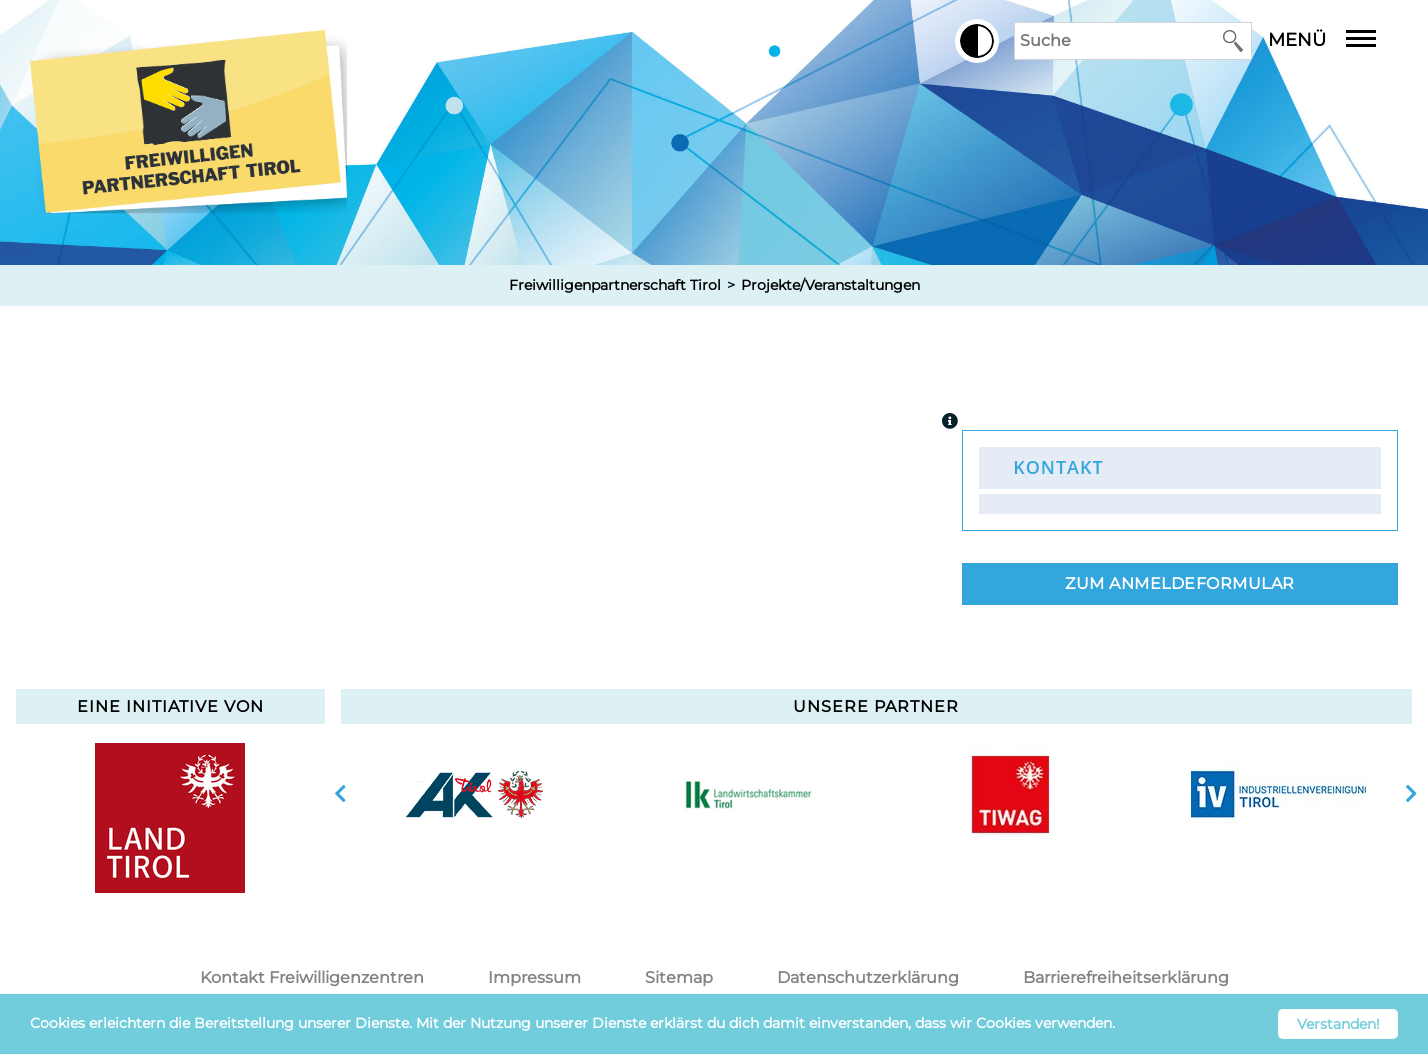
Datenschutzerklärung (868, 977)
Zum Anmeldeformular (1180, 583)
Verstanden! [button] (1338, 1024)
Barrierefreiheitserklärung (1126, 977)
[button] (977, 41)
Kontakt (1058, 467)
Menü (1337, 40)
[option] (475, 794)
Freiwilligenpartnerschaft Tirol (615, 285)
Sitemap (679, 977)
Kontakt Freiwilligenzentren (312, 977)
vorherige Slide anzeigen (340, 794)
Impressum (534, 977)
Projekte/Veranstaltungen (830, 285)
